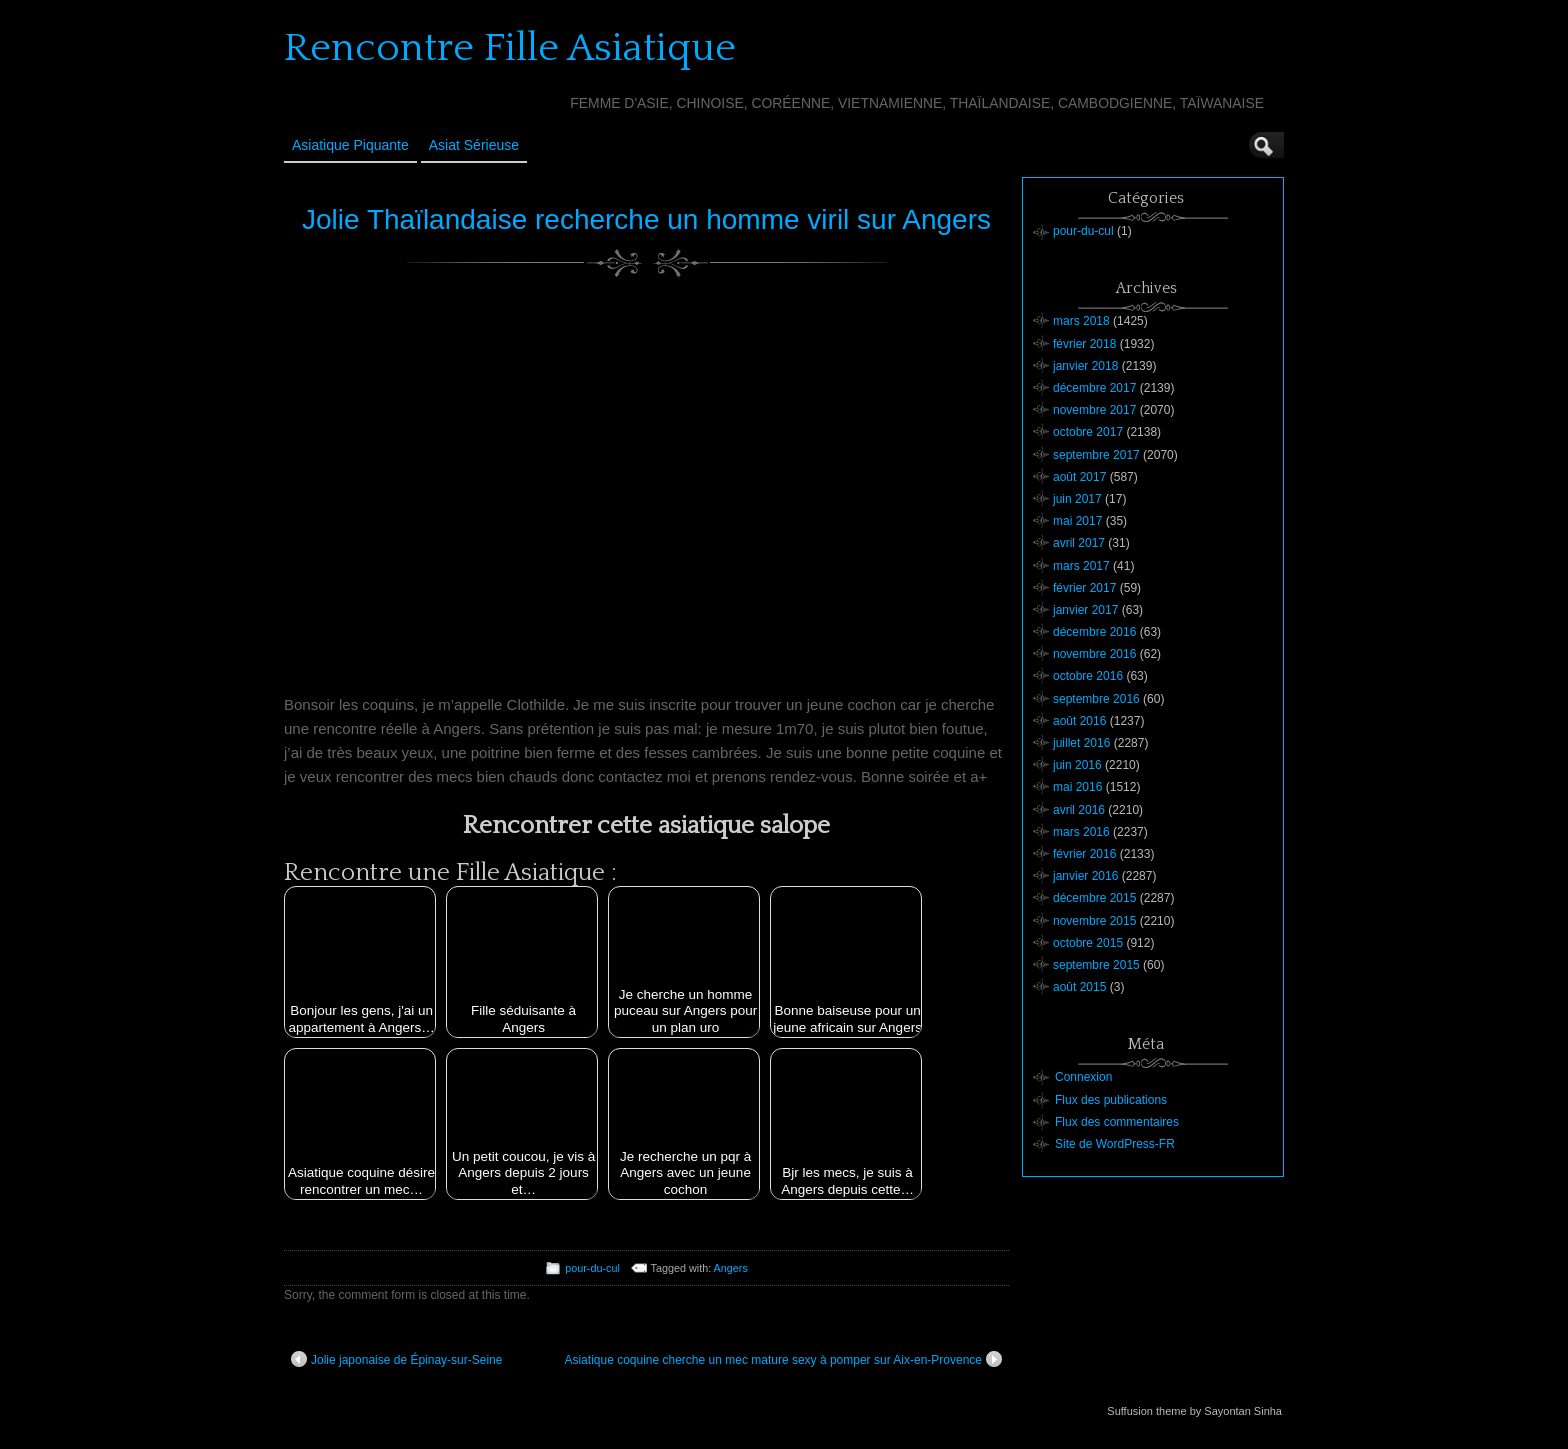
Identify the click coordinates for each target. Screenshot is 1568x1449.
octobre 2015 (1088, 943)
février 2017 (1084, 588)
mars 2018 (1081, 321)
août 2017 (1079, 477)
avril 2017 (1079, 543)
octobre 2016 (1088, 676)
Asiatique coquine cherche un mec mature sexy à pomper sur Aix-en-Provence (783, 1359)
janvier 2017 (1085, 610)
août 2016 (1079, 721)
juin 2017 (1077, 499)
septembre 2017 (1096, 455)
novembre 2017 (1094, 410)
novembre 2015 (1094, 921)
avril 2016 (1079, 810)
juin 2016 (1077, 765)
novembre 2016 (1094, 654)
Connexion (1083, 1077)
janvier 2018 (1085, 366)
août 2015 (1079, 987)
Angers (731, 1268)
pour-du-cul (592, 1268)
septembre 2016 (1096, 699)
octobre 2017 (1088, 432)
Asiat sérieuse (474, 145)
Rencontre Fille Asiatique (510, 48)
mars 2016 (1081, 832)
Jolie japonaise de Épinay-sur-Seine (396, 1359)
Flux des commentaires (1117, 1122)
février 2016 (1084, 854)
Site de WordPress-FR (1115, 1144)
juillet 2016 (1081, 743)
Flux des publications (1111, 1100)
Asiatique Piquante (350, 145)
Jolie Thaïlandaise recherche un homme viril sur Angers (646, 219)
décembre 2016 (1094, 632)
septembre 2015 (1096, 965)
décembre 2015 (1094, 898)
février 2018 (1084, 344)
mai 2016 (1077, 787)
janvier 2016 (1085, 876)
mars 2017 (1081, 566)
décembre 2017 (1094, 388)
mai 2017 (1077, 521)
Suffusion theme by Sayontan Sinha (1194, 1411)
